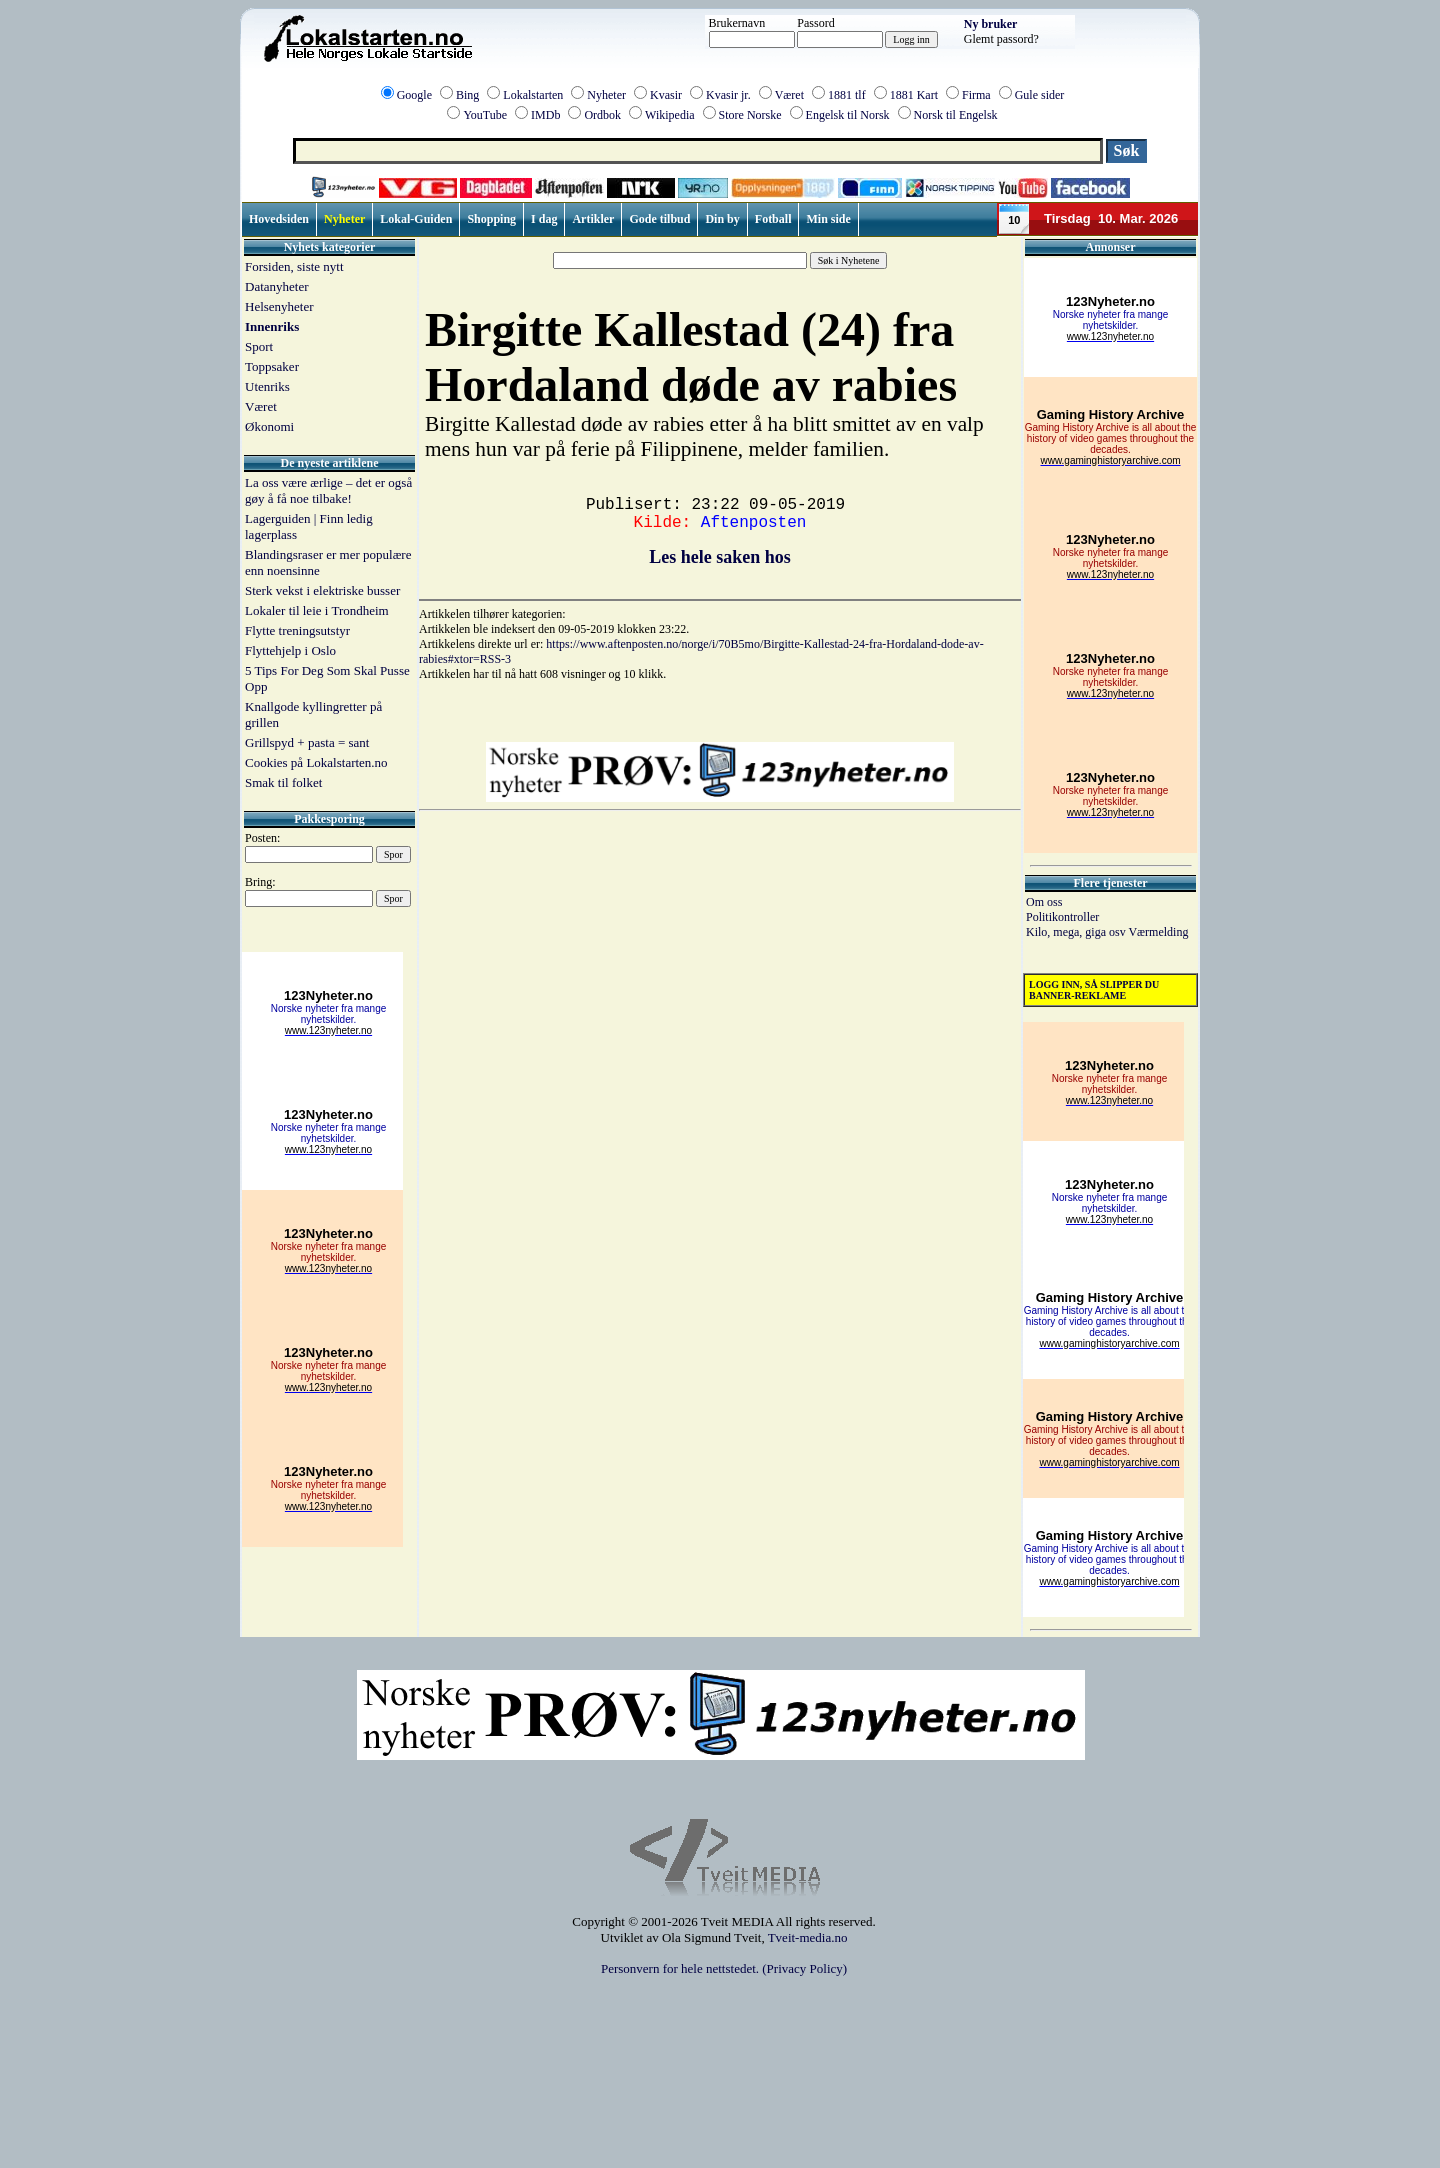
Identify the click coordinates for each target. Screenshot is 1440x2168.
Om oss (1044, 902)
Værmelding (1158, 932)
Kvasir (666, 95)
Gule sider (1040, 95)
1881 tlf (847, 95)
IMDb (545, 115)
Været (789, 95)
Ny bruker (991, 24)
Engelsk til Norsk (848, 115)
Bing (467, 95)
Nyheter (606, 95)
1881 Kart (914, 95)
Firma (976, 95)
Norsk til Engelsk (956, 115)
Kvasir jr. (728, 95)
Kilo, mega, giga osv (1077, 932)
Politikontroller (1062, 917)
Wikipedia (670, 115)
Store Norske (750, 115)
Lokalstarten (533, 95)
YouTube (485, 115)
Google (414, 95)
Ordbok (602, 115)
